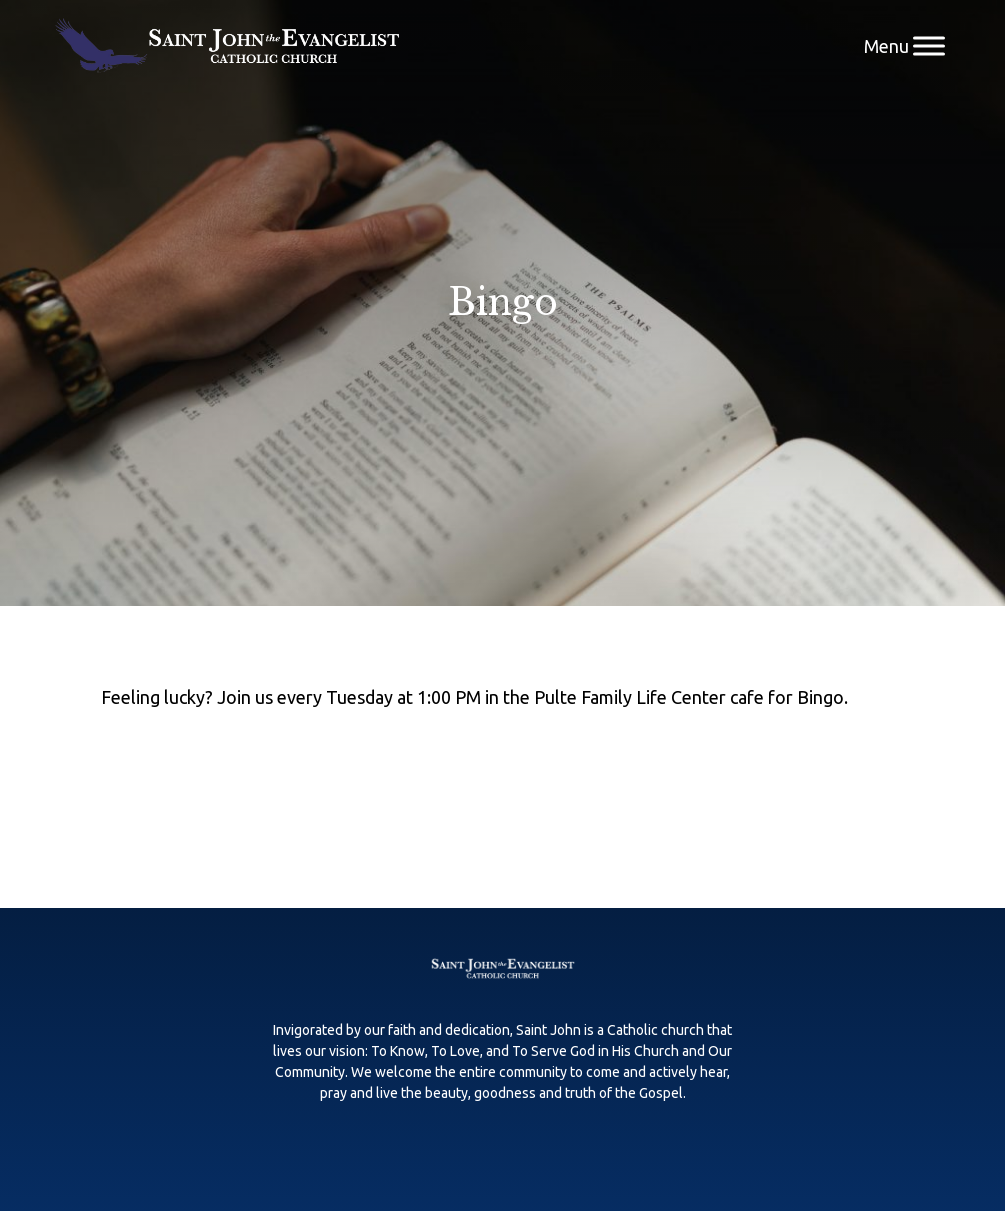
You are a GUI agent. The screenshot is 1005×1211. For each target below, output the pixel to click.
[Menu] (929, 45)
